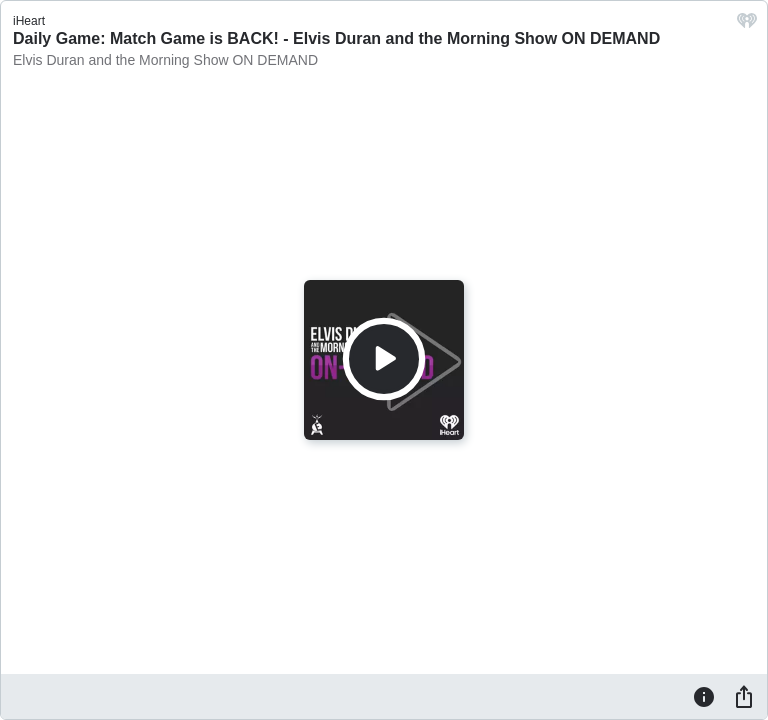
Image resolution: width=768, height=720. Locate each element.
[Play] (384, 359)
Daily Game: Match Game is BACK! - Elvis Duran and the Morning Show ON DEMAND (336, 38)
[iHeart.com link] (747, 25)
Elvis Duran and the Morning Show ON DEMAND (165, 60)
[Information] (704, 696)
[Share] (744, 696)
